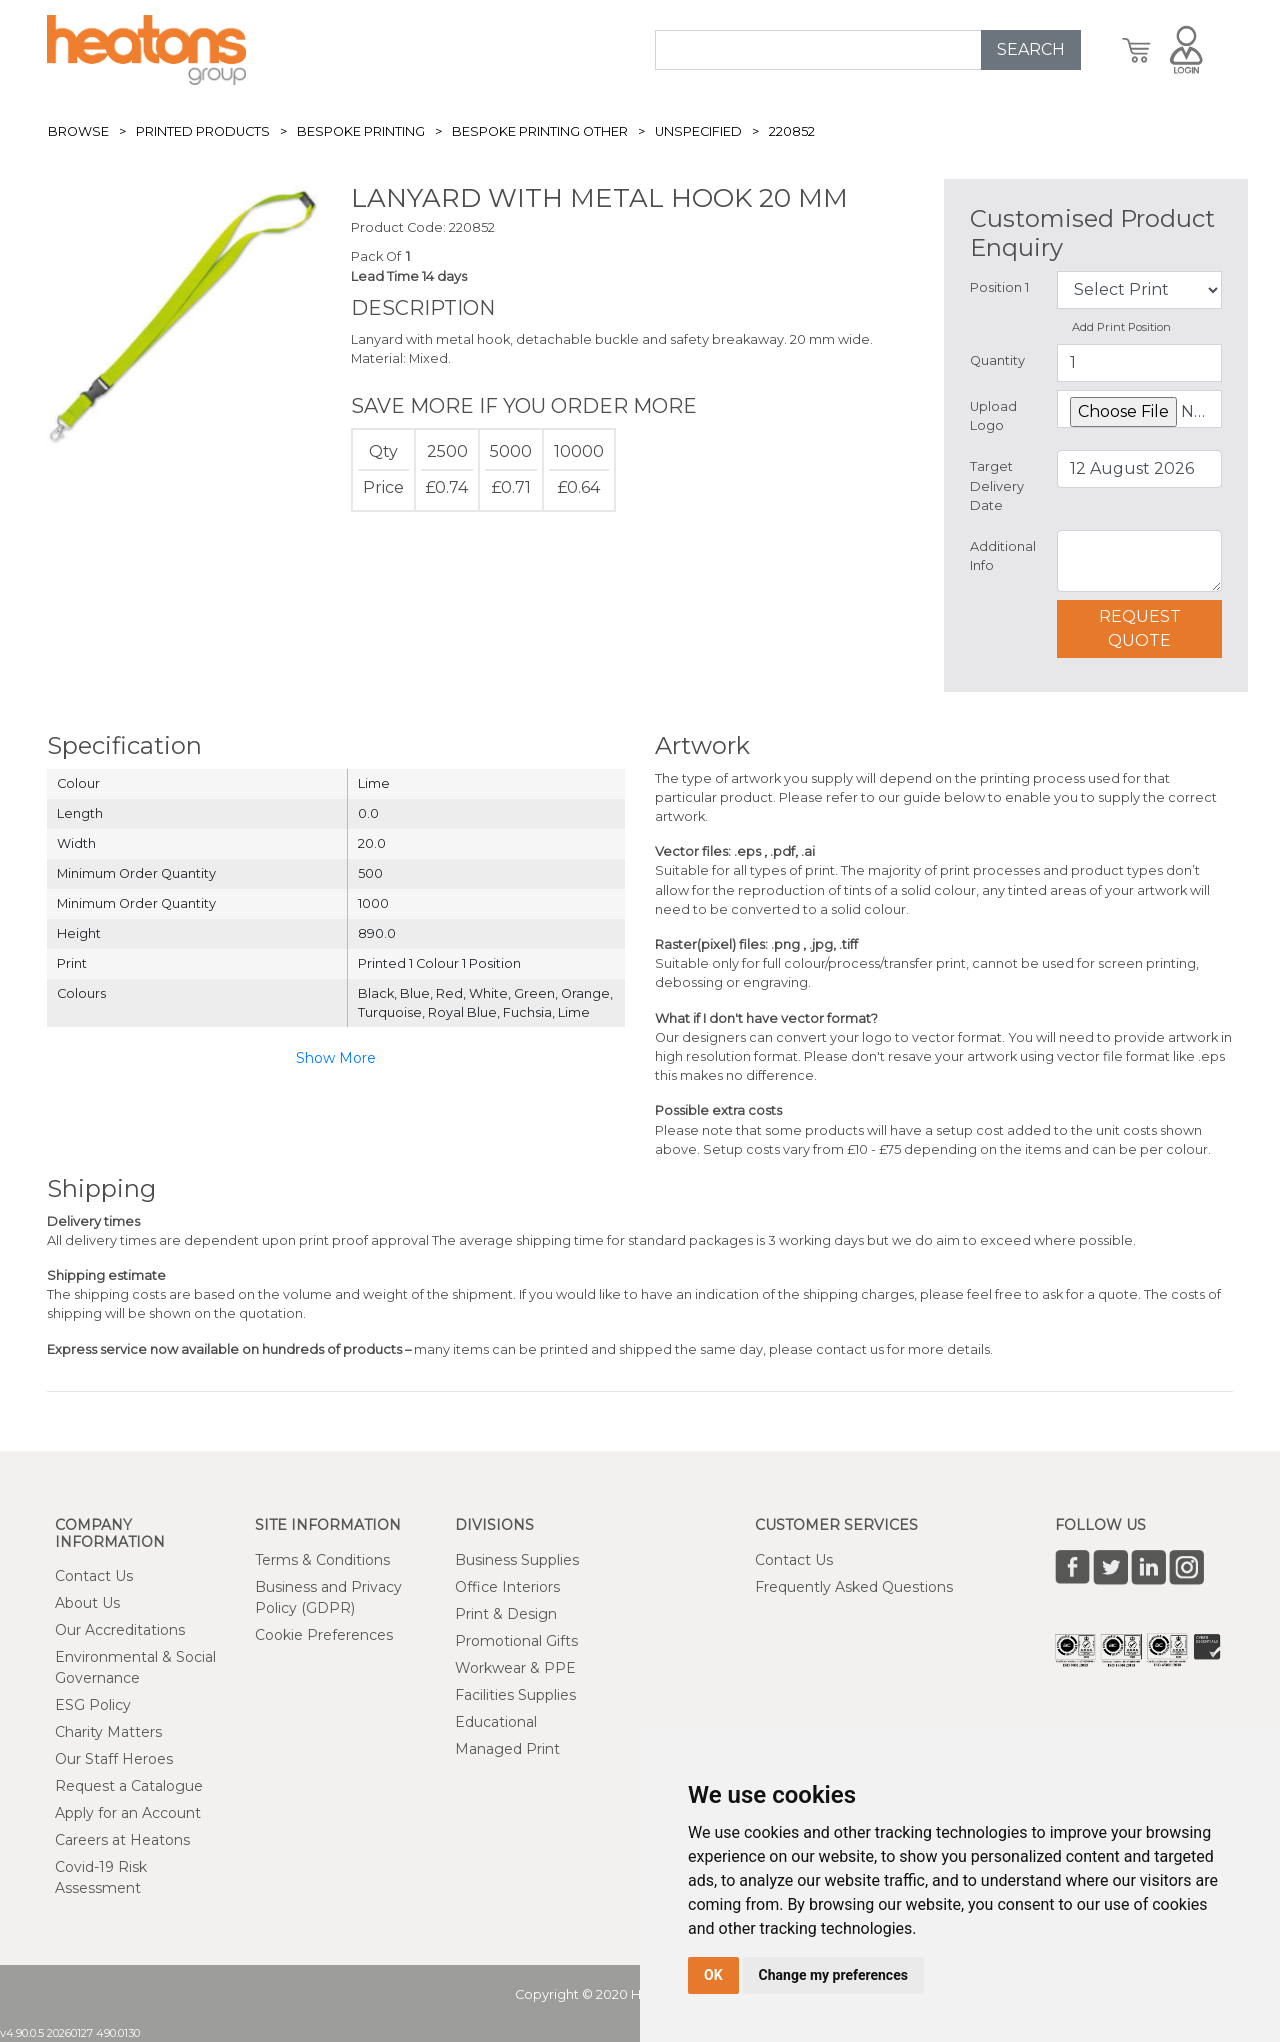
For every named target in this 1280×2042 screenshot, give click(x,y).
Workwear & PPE (515, 1668)
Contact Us (94, 1576)
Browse (78, 131)
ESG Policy (93, 1705)
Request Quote (1140, 628)
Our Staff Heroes (114, 1759)
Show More (336, 1058)
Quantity (997, 360)
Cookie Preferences (324, 1635)
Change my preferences (833, 1975)
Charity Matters (108, 1732)
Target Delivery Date (997, 485)
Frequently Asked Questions (854, 1587)
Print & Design (506, 1614)
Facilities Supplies (515, 1695)
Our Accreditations (120, 1630)
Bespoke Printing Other (540, 131)
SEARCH (1031, 49)
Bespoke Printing (361, 131)
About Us (87, 1603)
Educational (496, 1722)
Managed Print (507, 1749)
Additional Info (1003, 556)
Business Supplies (517, 1560)
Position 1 (999, 287)
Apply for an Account (128, 1813)
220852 (792, 131)
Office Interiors (507, 1587)
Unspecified (698, 131)
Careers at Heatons (122, 1840)
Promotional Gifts (516, 1641)
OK (713, 1975)
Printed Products (203, 131)
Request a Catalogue (129, 1786)
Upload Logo (993, 416)
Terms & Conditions (322, 1560)
